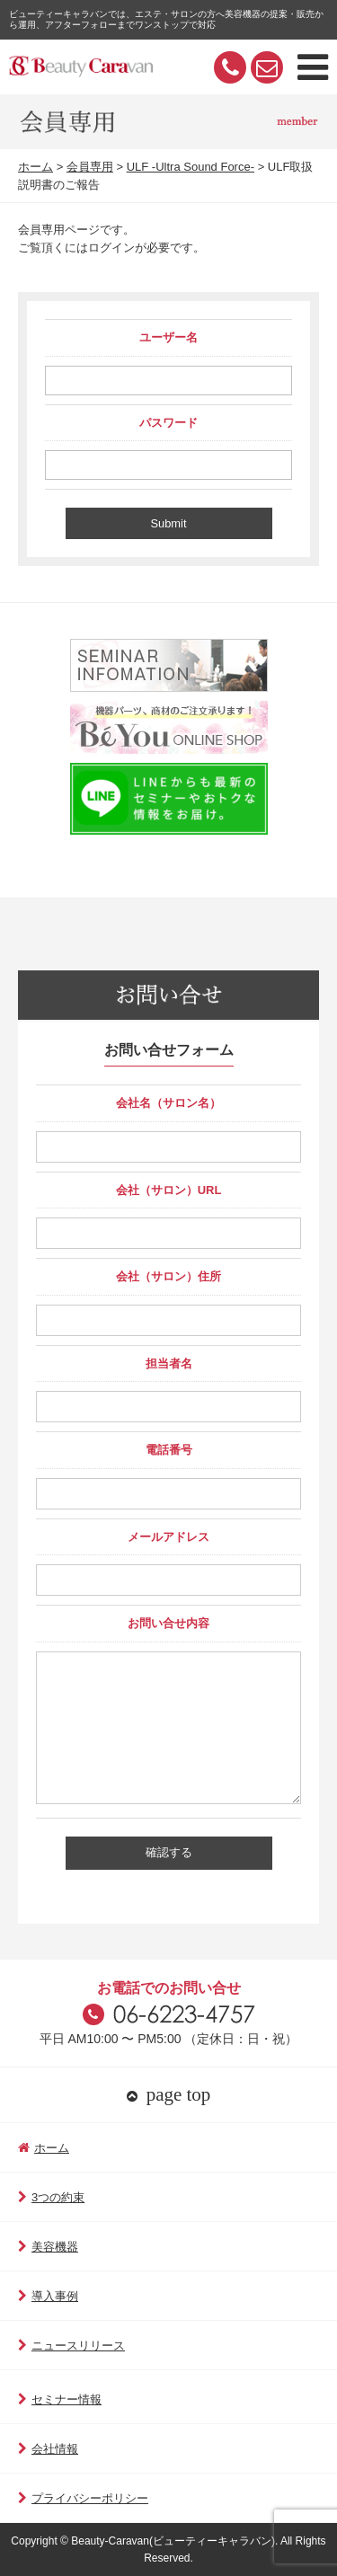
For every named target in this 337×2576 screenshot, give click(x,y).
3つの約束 (51, 2197)
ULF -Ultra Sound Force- (190, 166)
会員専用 (90, 166)
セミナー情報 (60, 2399)
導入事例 (48, 2296)
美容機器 (48, 2246)
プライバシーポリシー (83, 2498)
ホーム (35, 166)
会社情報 (48, 2449)
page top (169, 2094)
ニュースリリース (71, 2345)
